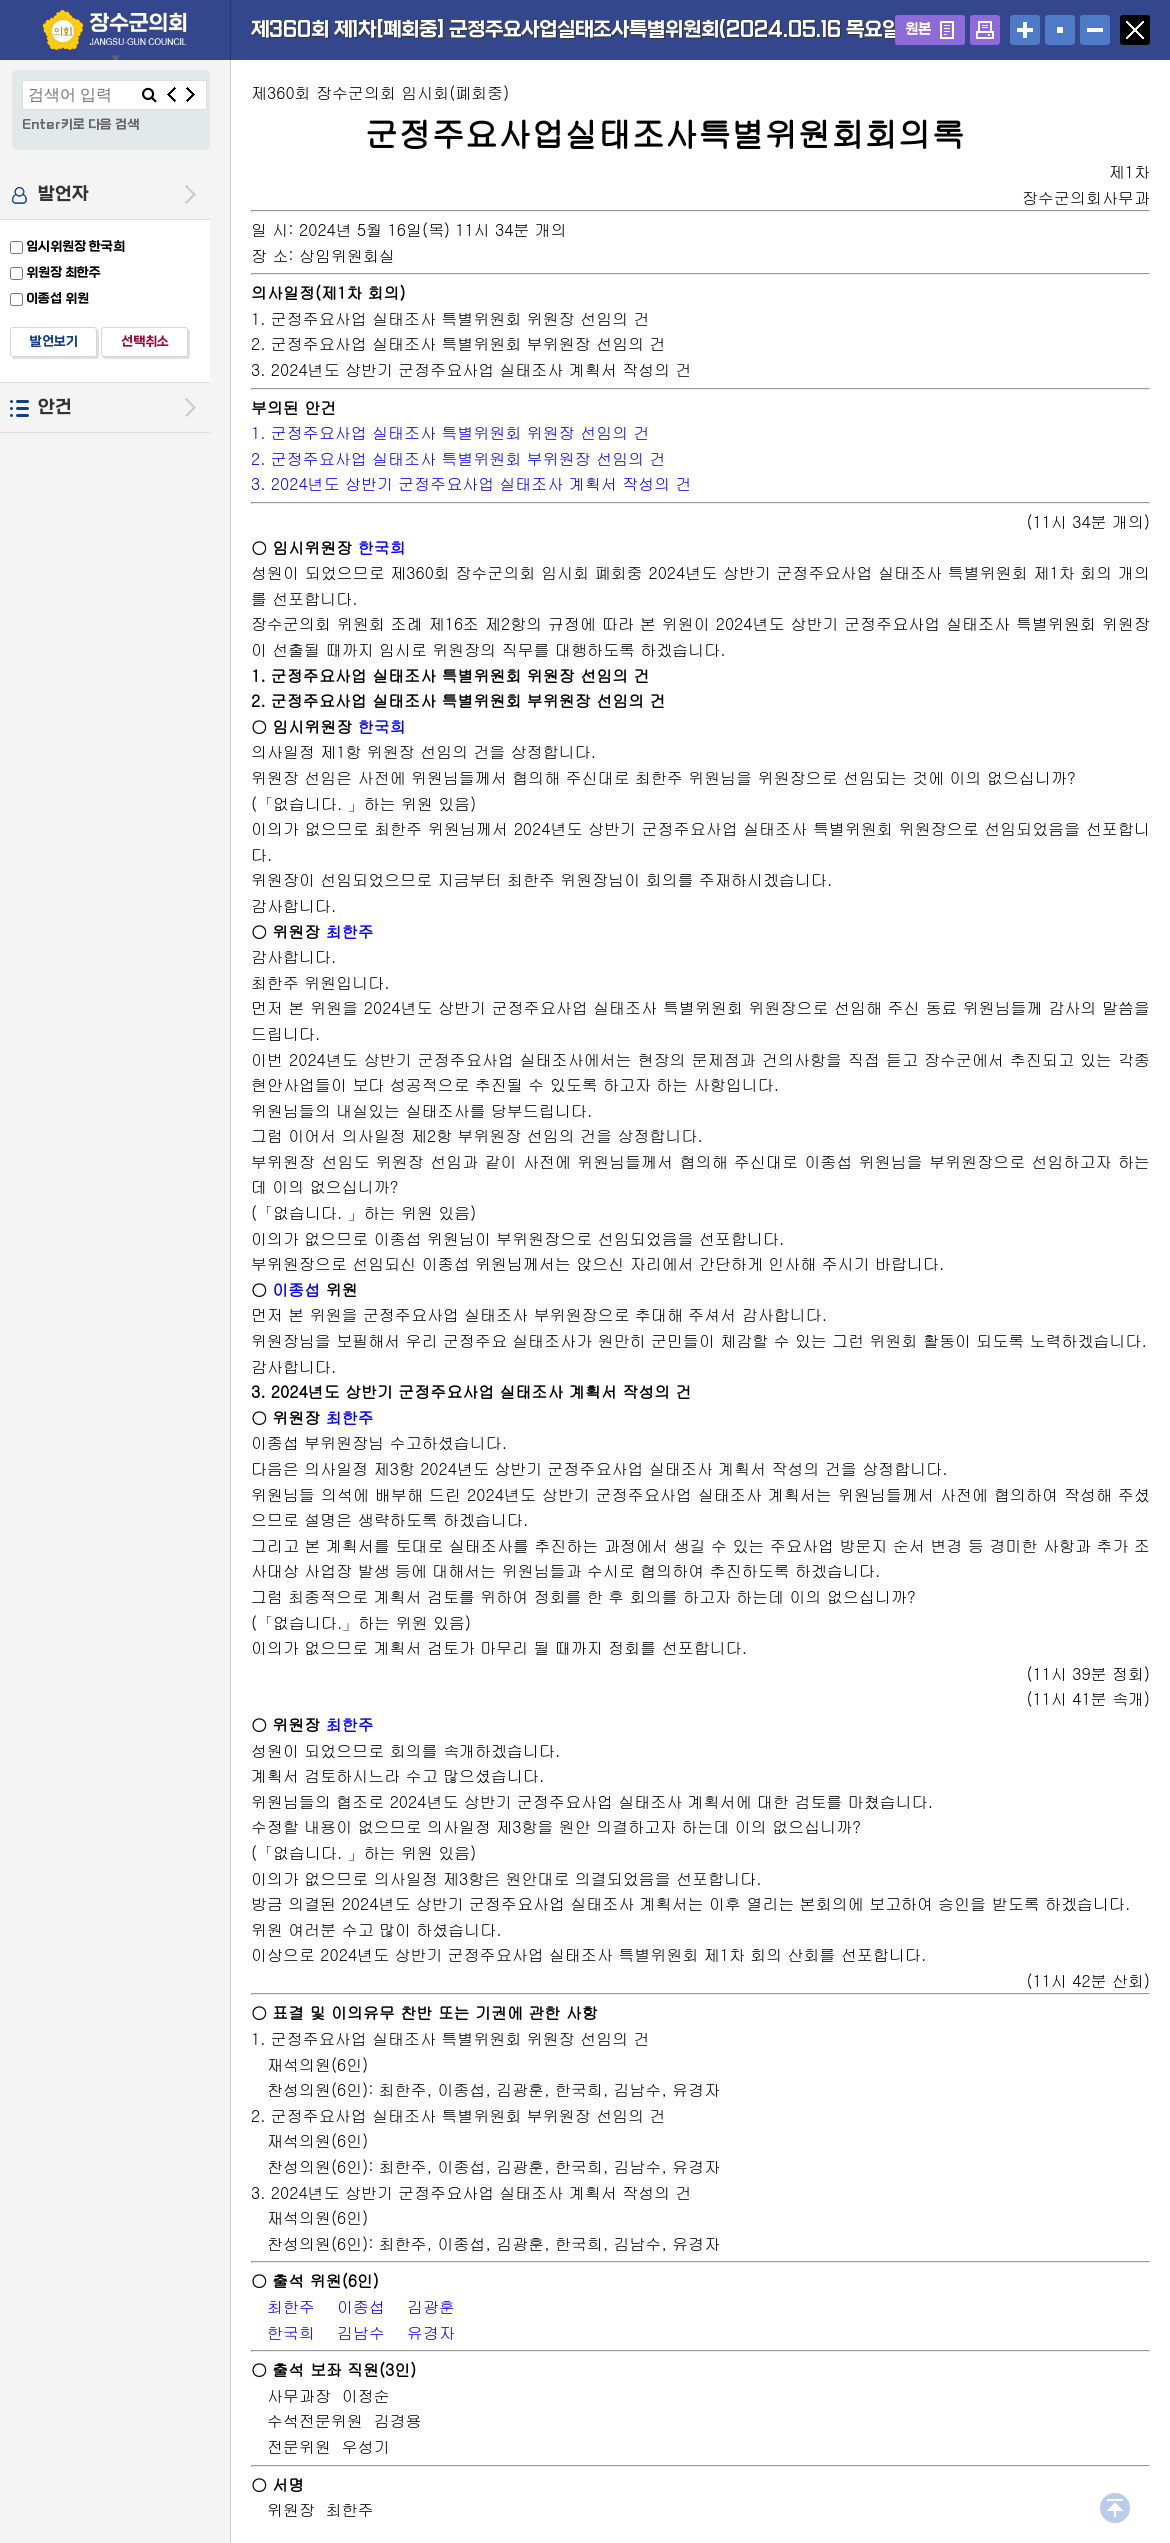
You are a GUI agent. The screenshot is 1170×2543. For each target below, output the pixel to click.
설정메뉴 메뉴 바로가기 (0, 0)
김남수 (361, 2332)
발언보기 (54, 341)
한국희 (382, 547)
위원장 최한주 (63, 272)
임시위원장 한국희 (75, 246)
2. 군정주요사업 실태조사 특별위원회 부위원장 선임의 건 (458, 458)
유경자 (431, 2332)
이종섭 (296, 1289)
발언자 (63, 194)
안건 (55, 407)
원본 (918, 29)
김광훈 (431, 2306)
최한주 (350, 931)
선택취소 (145, 341)
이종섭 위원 (57, 298)
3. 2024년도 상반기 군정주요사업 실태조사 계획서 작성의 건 (471, 483)
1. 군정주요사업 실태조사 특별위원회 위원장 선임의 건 (450, 432)
